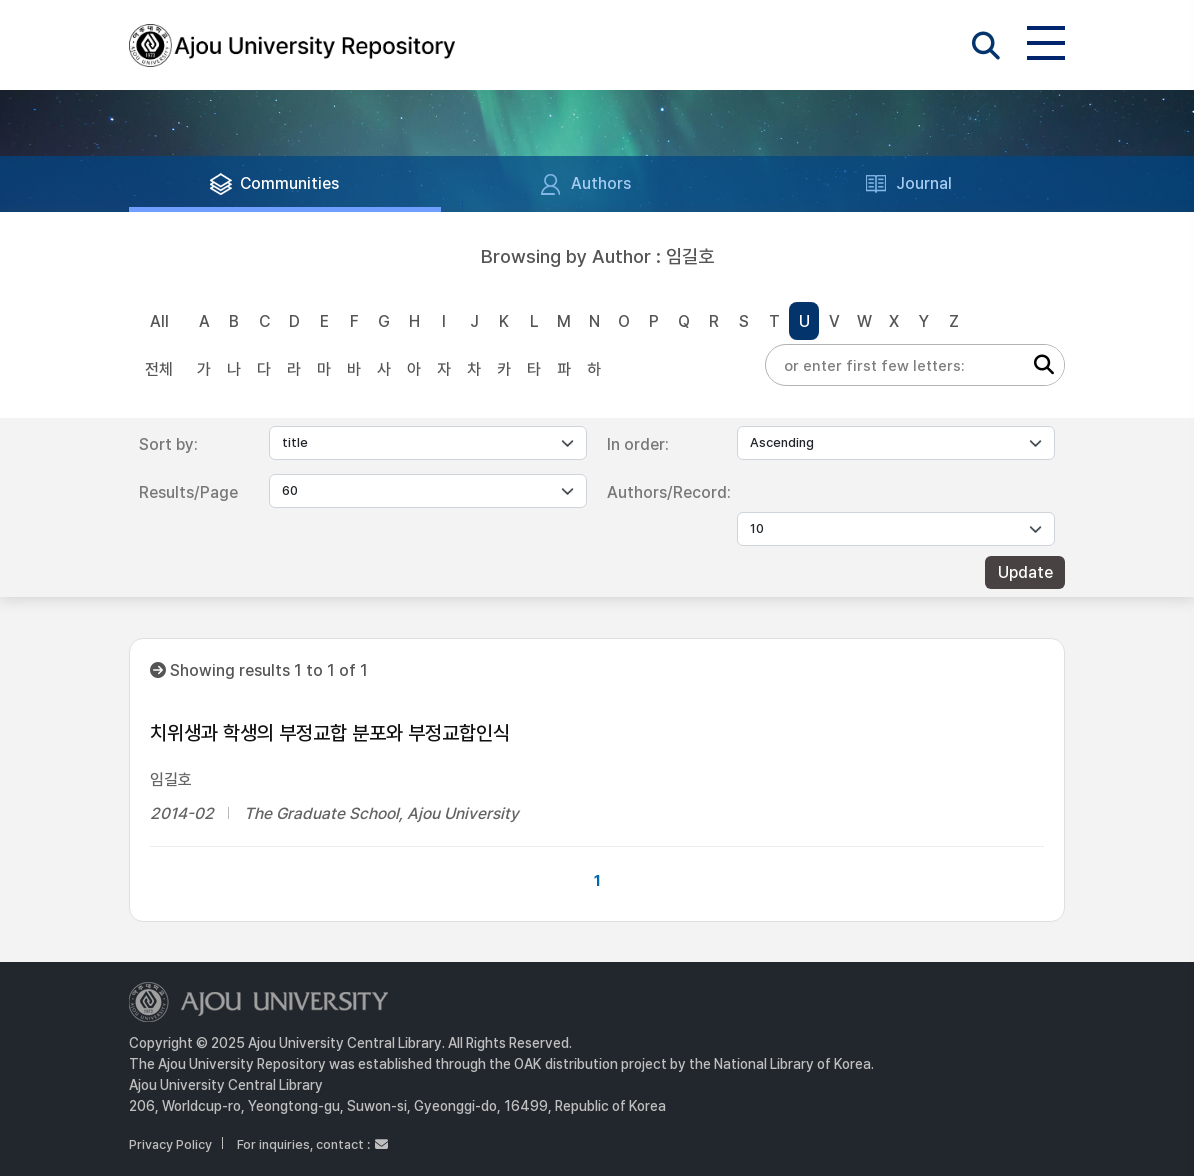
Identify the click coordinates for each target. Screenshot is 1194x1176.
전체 (159, 369)
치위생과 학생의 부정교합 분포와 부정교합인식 (330, 733)
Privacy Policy (170, 1144)
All (159, 321)
